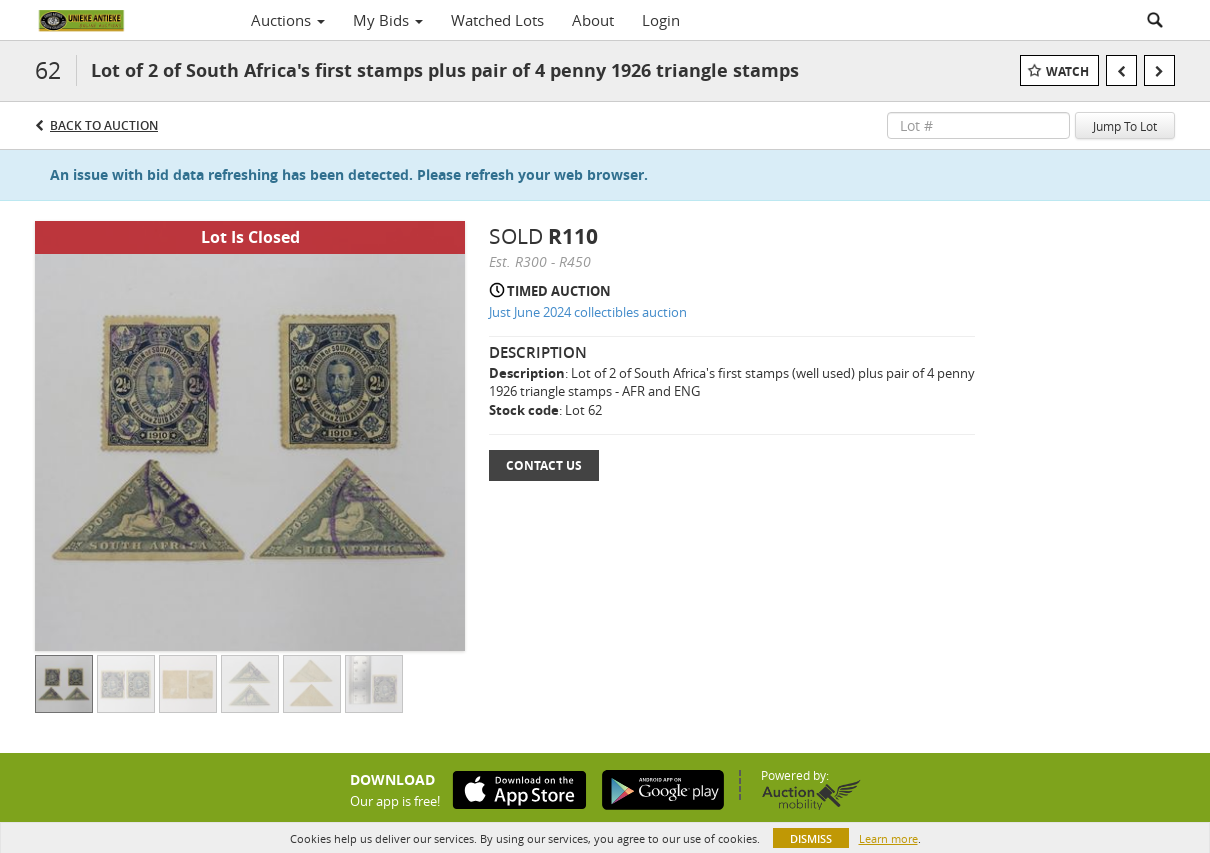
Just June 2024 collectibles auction (588, 312)
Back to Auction (104, 125)
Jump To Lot (1125, 126)
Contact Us (544, 465)
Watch (1067, 71)
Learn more (888, 838)
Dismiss (811, 838)
